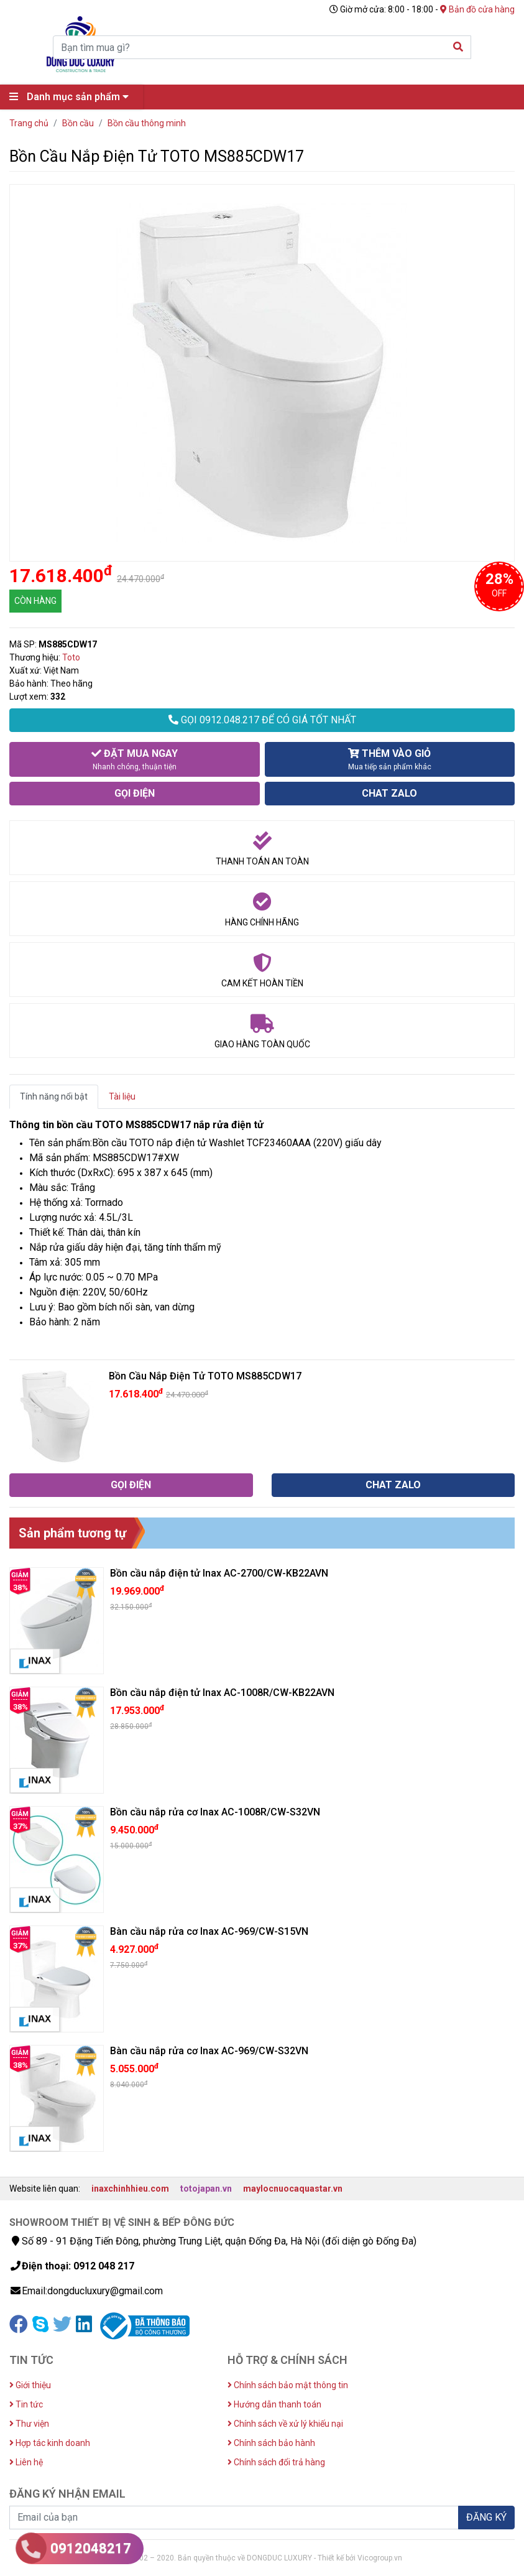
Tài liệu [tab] (122, 1096)
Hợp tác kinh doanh (49, 2443)
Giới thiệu (30, 2385)
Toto (71, 657)
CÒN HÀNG (35, 601)
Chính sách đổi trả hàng (276, 2462)
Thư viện (29, 2424)
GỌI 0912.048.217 (262, 720)
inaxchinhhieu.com (130, 2189)
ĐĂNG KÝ (486, 2517)
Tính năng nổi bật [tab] (54, 1096)
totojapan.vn (206, 2189)
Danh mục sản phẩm (72, 97)
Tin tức (26, 2404)
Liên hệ (26, 2462)
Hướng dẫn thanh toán (274, 2404)
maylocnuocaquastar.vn (292, 2189)
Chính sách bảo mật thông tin (288, 2385)
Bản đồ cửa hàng (477, 9)
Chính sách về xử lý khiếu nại (285, 2424)
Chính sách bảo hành (271, 2443)
